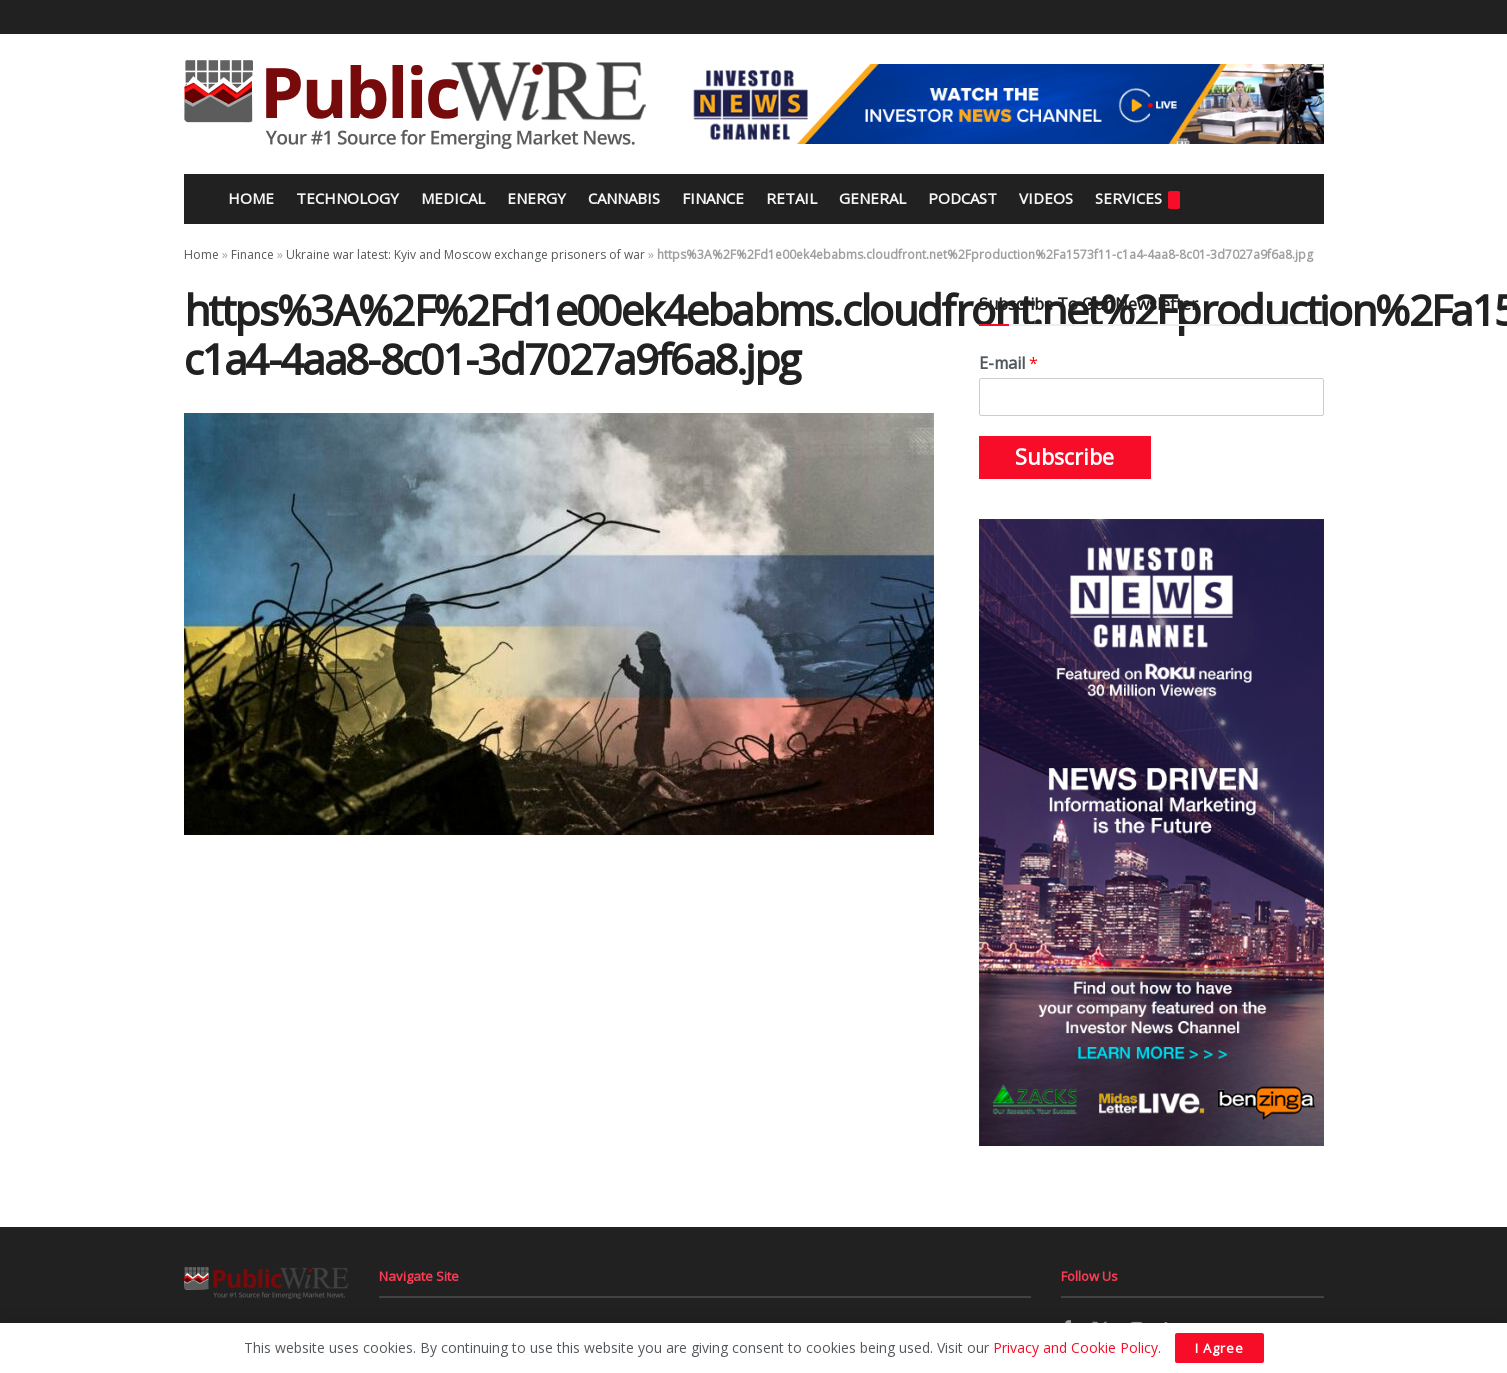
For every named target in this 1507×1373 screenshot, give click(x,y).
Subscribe (1064, 457)
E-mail (1008, 363)
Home (249, 198)
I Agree (1219, 1348)
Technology (347, 198)
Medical (453, 198)
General (872, 198)
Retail (791, 198)
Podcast (962, 198)
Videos (1046, 198)
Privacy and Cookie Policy (1075, 1347)
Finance (713, 198)
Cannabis (624, 198)
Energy (536, 198)
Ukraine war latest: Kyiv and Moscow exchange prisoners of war (465, 254)
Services (1137, 198)
